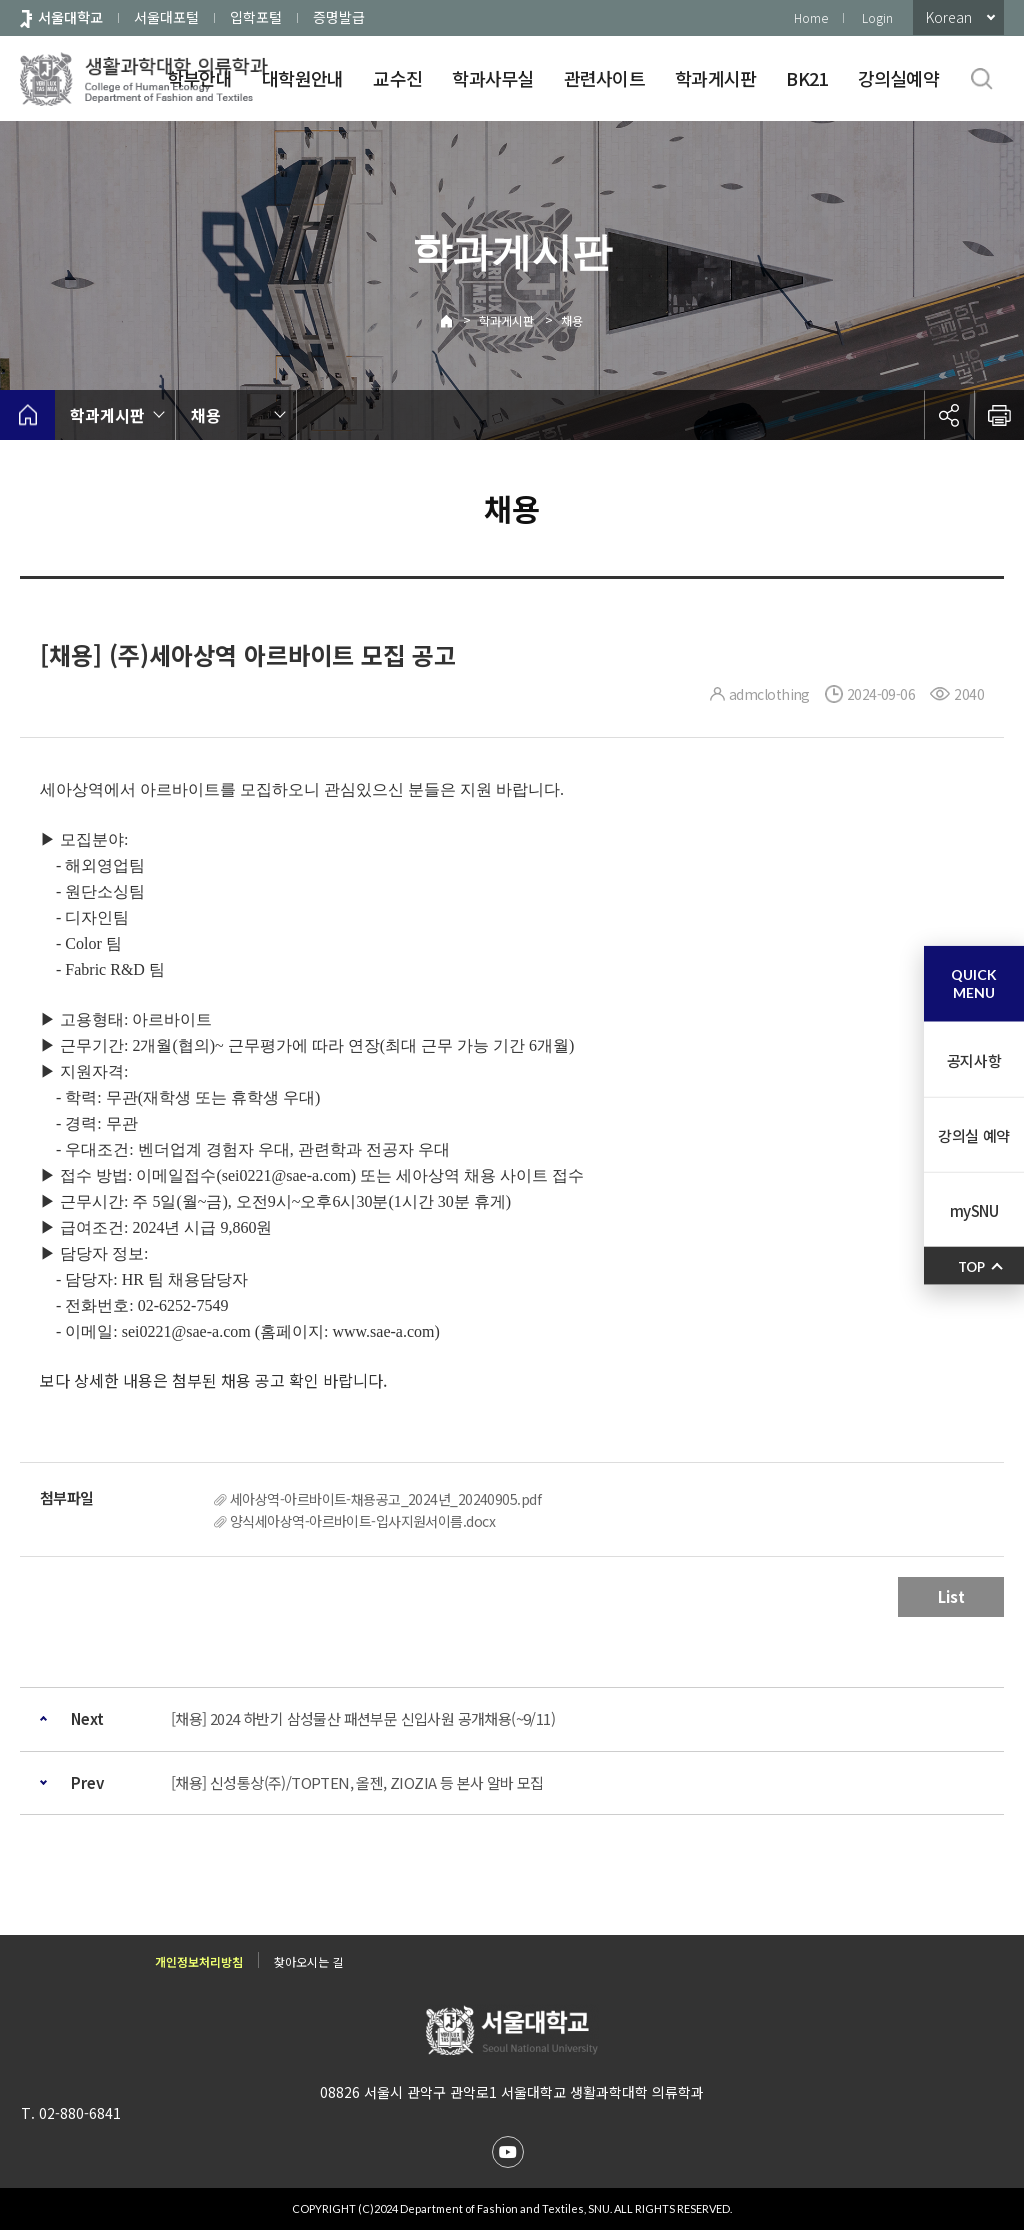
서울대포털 (166, 17)
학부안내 (199, 78)
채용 (572, 320)
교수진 (397, 78)
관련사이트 (604, 78)
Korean (949, 17)
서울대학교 (70, 17)
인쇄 (999, 415)
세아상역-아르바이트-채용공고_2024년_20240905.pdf (385, 1499)
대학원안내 (302, 78)
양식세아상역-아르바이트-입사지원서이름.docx (362, 1521)
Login (877, 17)
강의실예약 (898, 78)
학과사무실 (492, 78)
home (27, 415)
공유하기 (949, 415)
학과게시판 (715, 78)
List (951, 1596)
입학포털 (256, 17)
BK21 (806, 78)
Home (811, 17)
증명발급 (339, 17)
